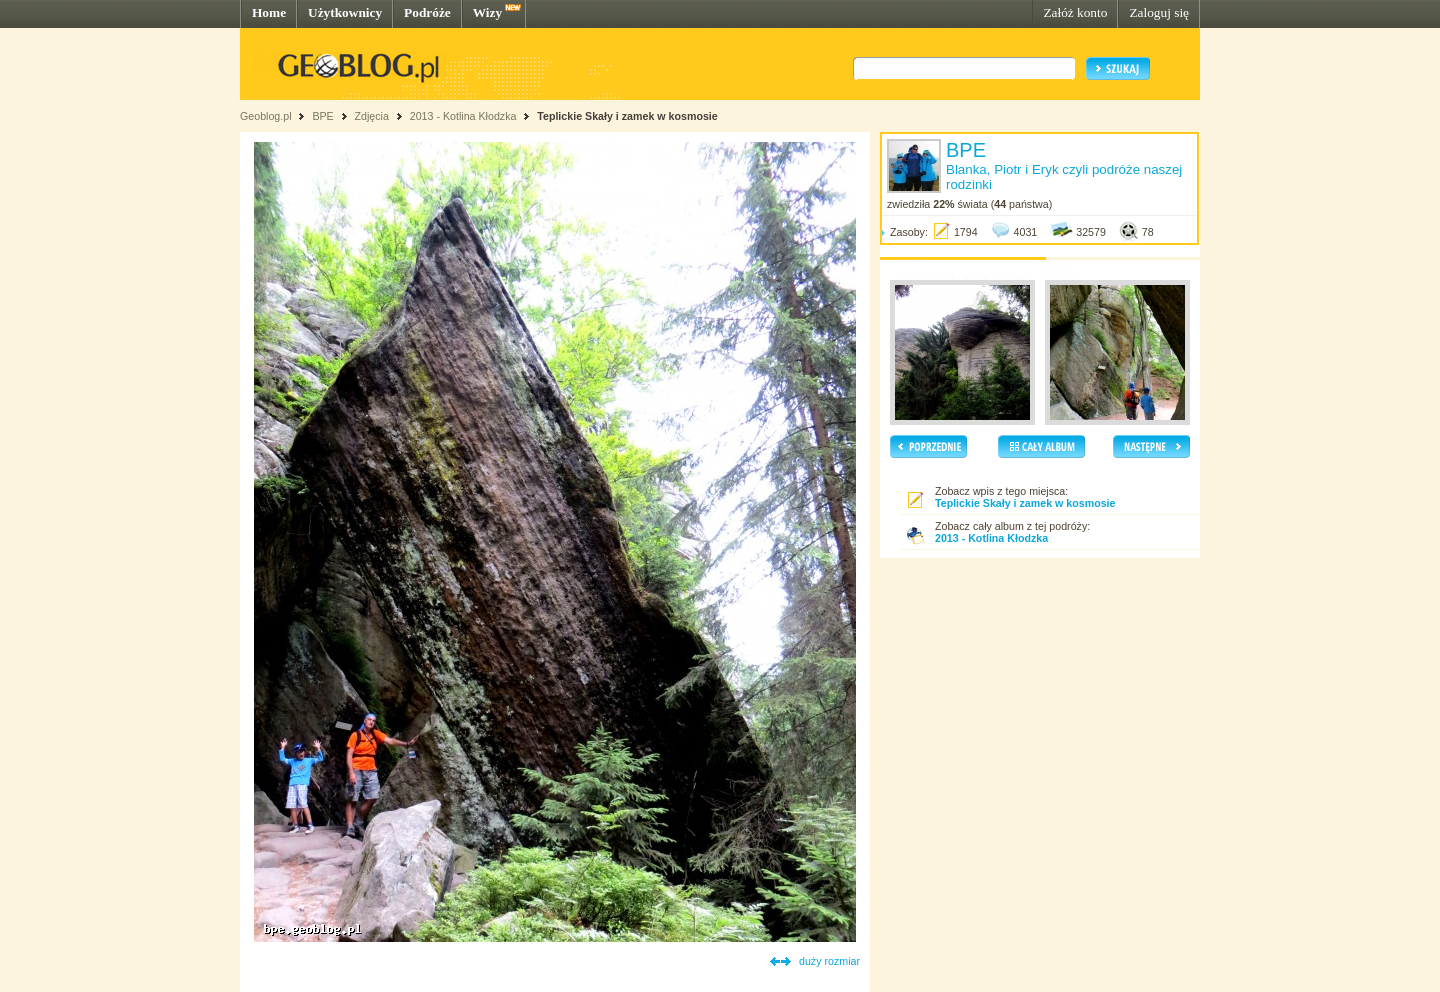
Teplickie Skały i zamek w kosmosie (627, 116)
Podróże (427, 12)
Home (269, 12)
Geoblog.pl (266, 116)
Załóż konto (1075, 12)
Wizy (487, 12)
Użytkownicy (345, 12)
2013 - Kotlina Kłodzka (463, 116)
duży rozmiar (829, 961)
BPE (322, 116)
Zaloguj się (1159, 12)
